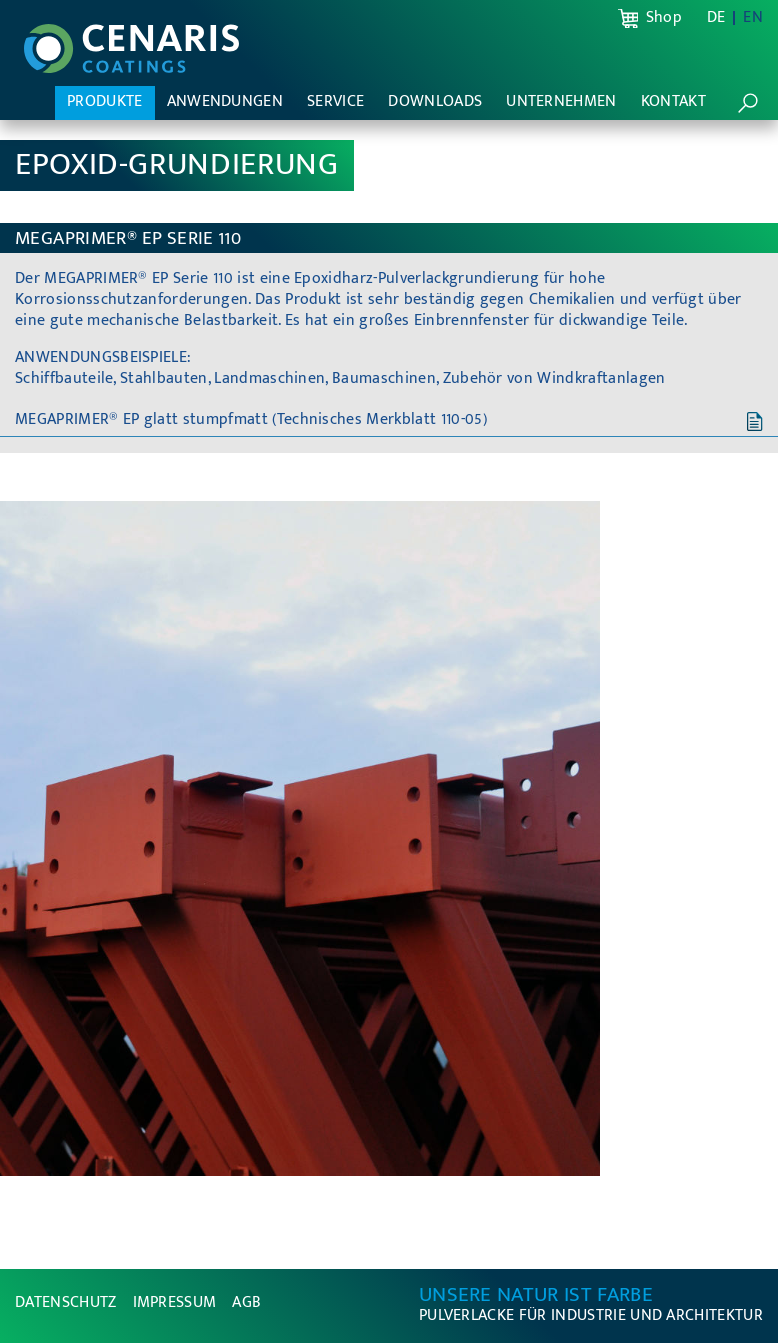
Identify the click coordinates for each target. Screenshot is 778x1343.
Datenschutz (66, 1302)
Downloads (435, 101)
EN (753, 18)
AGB (246, 1302)
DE (716, 18)
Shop (664, 18)
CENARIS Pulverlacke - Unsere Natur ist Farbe (131, 49)
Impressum (175, 1302)
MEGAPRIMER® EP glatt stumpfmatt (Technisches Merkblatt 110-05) (251, 419)
